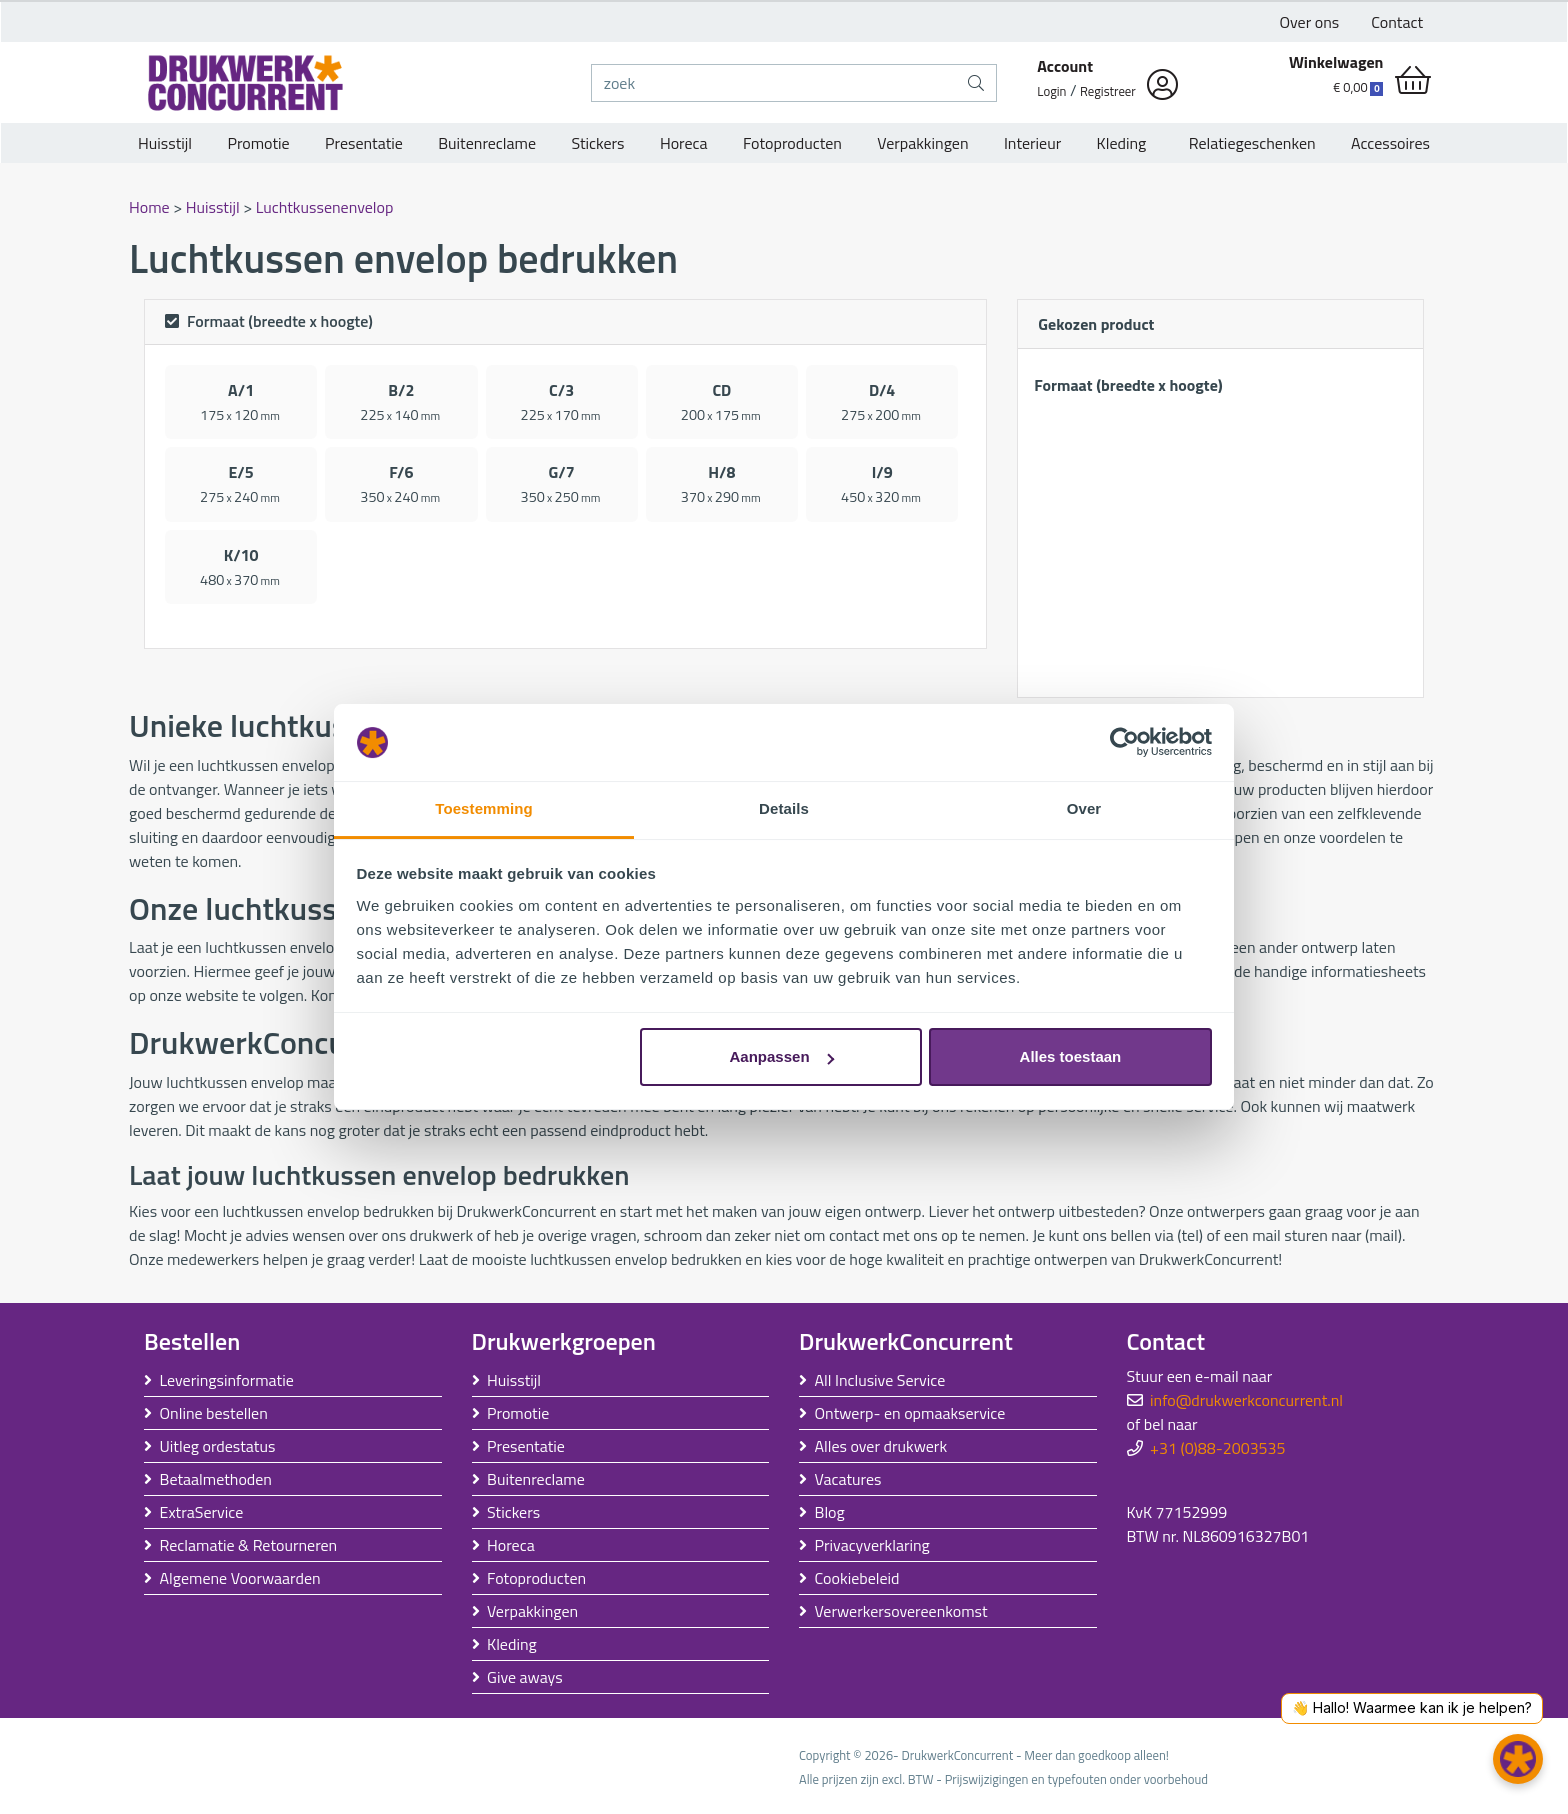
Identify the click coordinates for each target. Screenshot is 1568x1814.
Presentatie (364, 143)
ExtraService (202, 1512)
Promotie (258, 143)
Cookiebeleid (857, 1578)
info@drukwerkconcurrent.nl (1246, 1400)
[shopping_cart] (1413, 80)
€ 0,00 (1358, 87)
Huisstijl (165, 143)
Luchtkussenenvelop (325, 207)
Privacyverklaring (872, 1545)
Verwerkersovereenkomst (901, 1611)
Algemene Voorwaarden (240, 1578)
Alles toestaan (1071, 1056)
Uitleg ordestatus (218, 1446)
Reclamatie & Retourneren (249, 1545)
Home (151, 207)
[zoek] (774, 83)
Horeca (684, 143)
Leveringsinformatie (227, 1380)
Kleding (1122, 143)
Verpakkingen (922, 143)
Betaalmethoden (216, 1479)
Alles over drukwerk (881, 1446)
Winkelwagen (1336, 62)
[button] (1518, 1759)
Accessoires (1390, 143)
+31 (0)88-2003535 (1217, 1448)
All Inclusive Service (880, 1380)
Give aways (525, 1677)
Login (1051, 91)
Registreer (1108, 91)
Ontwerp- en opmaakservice (910, 1413)
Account (1065, 66)
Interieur (1032, 143)
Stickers (597, 143)
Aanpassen (782, 1056)
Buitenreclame (487, 143)
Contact (1397, 22)
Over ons (1310, 22)
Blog (830, 1512)
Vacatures (848, 1479)
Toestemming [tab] (484, 808)
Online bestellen (214, 1413)
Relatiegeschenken (1249, 143)
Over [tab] (1084, 808)
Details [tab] (784, 808)
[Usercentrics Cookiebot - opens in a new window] (1124, 743)
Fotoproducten (792, 143)
